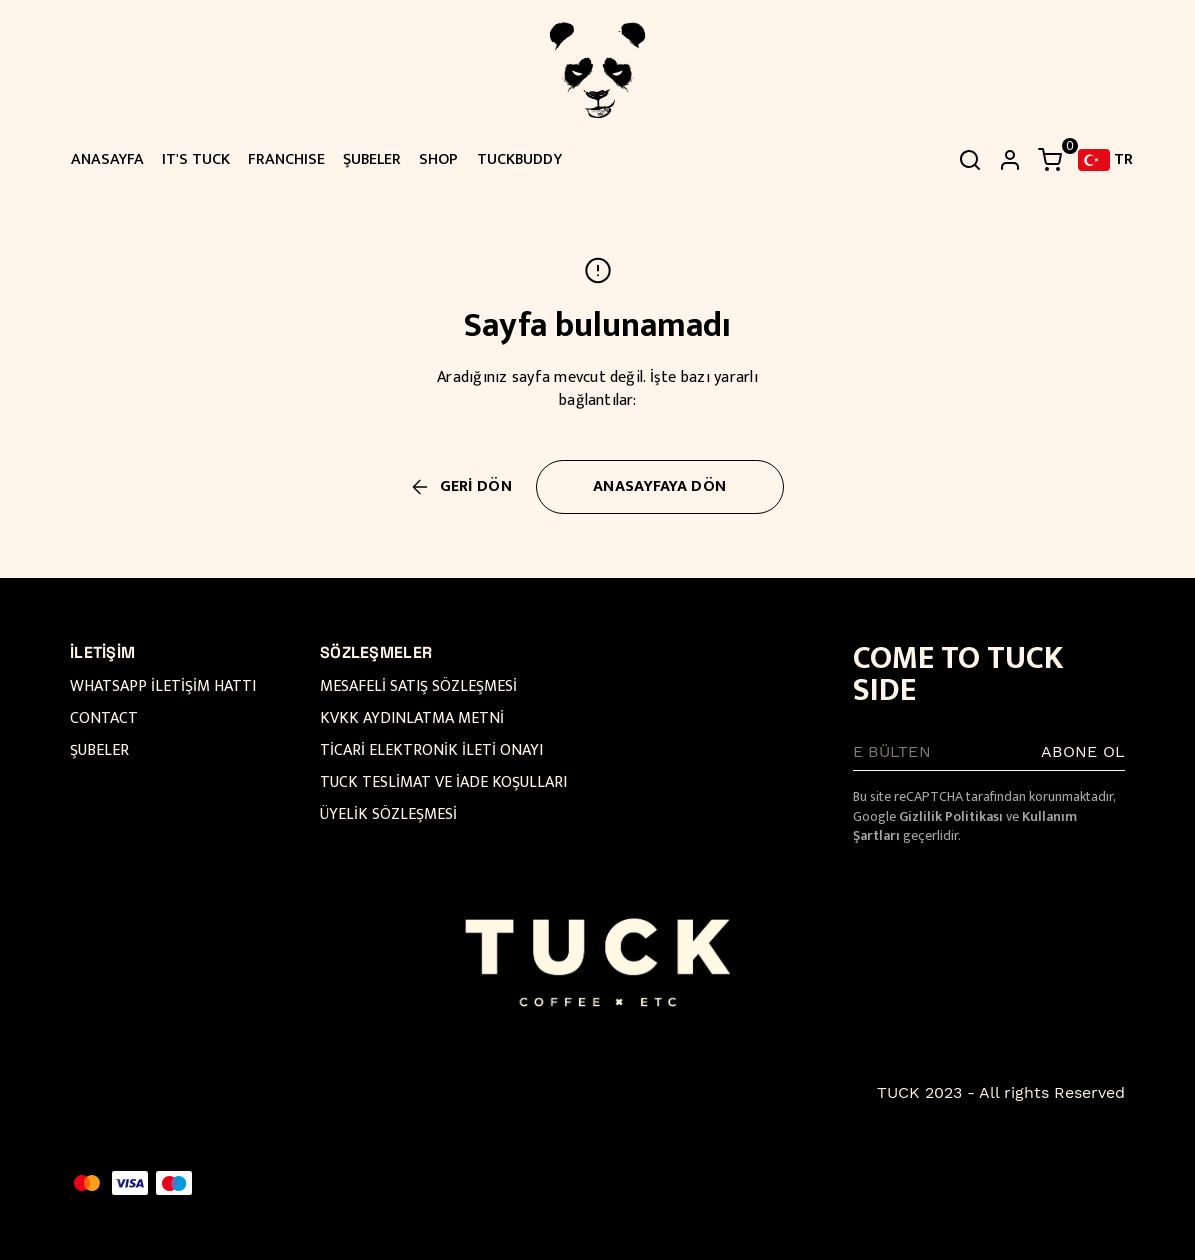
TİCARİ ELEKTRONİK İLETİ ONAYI (431, 750)
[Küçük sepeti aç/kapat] (1050, 160)
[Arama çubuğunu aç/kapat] (970, 160)
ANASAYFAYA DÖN (659, 486)
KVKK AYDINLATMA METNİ (412, 718)
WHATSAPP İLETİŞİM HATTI (163, 686)
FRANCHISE (286, 159)
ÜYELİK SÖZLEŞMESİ (388, 814)
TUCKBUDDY (519, 159)
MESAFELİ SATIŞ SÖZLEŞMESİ (418, 686)
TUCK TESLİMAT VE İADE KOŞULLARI (443, 782)
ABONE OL (1083, 751)
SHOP (438, 159)
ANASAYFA (107, 159)
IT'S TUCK (196, 159)
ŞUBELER (372, 159)
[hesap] (1010, 160)
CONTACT (104, 718)
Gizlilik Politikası (951, 816)
